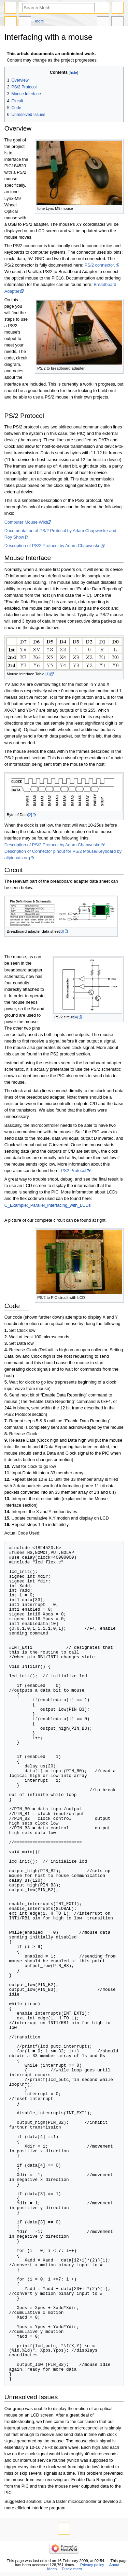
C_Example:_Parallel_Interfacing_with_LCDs (47, 1205)
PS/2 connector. (100, 265)
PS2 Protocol (73, 1170)
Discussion (25, 22)
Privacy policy (92, 2565)
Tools (117, 22)
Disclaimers (72, 2569)
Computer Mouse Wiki (25, 522)
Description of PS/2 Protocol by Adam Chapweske (52, 545)
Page (10, 22)
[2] (30, 815)
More (39, 21)
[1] (47, 674)
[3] (62, 931)
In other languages (103, 22)
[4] (76, 1017)
